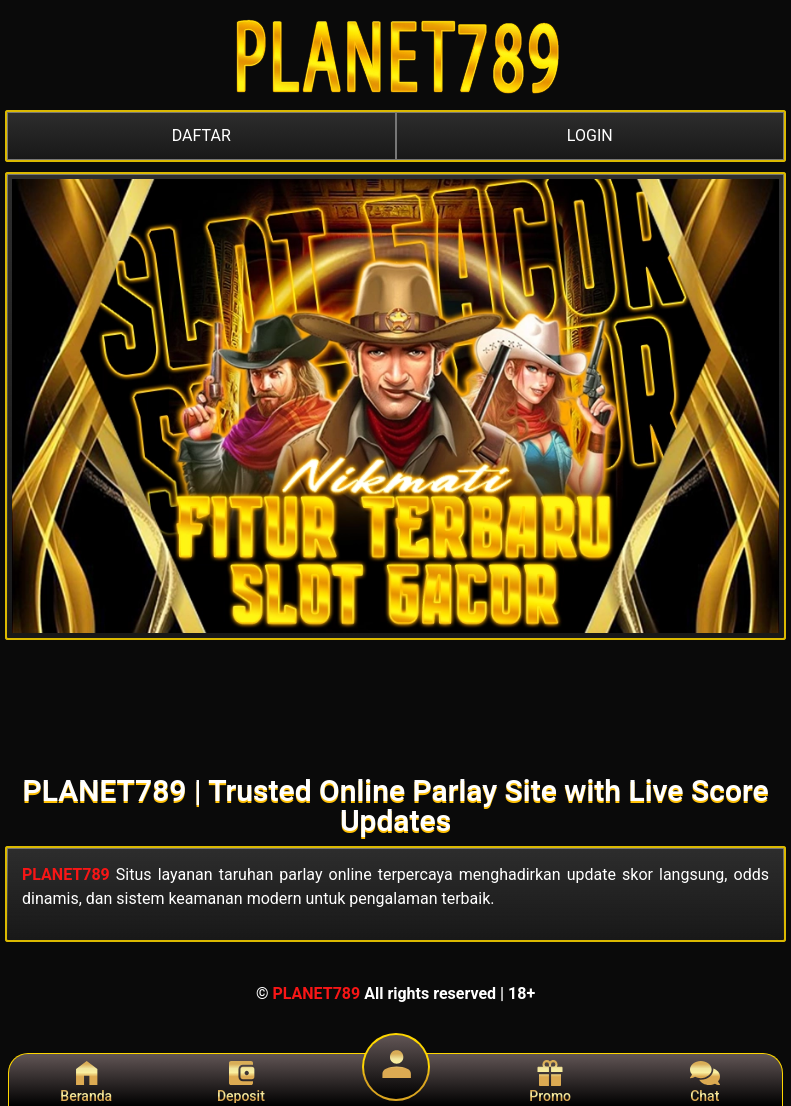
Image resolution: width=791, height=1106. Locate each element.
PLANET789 (66, 874)
